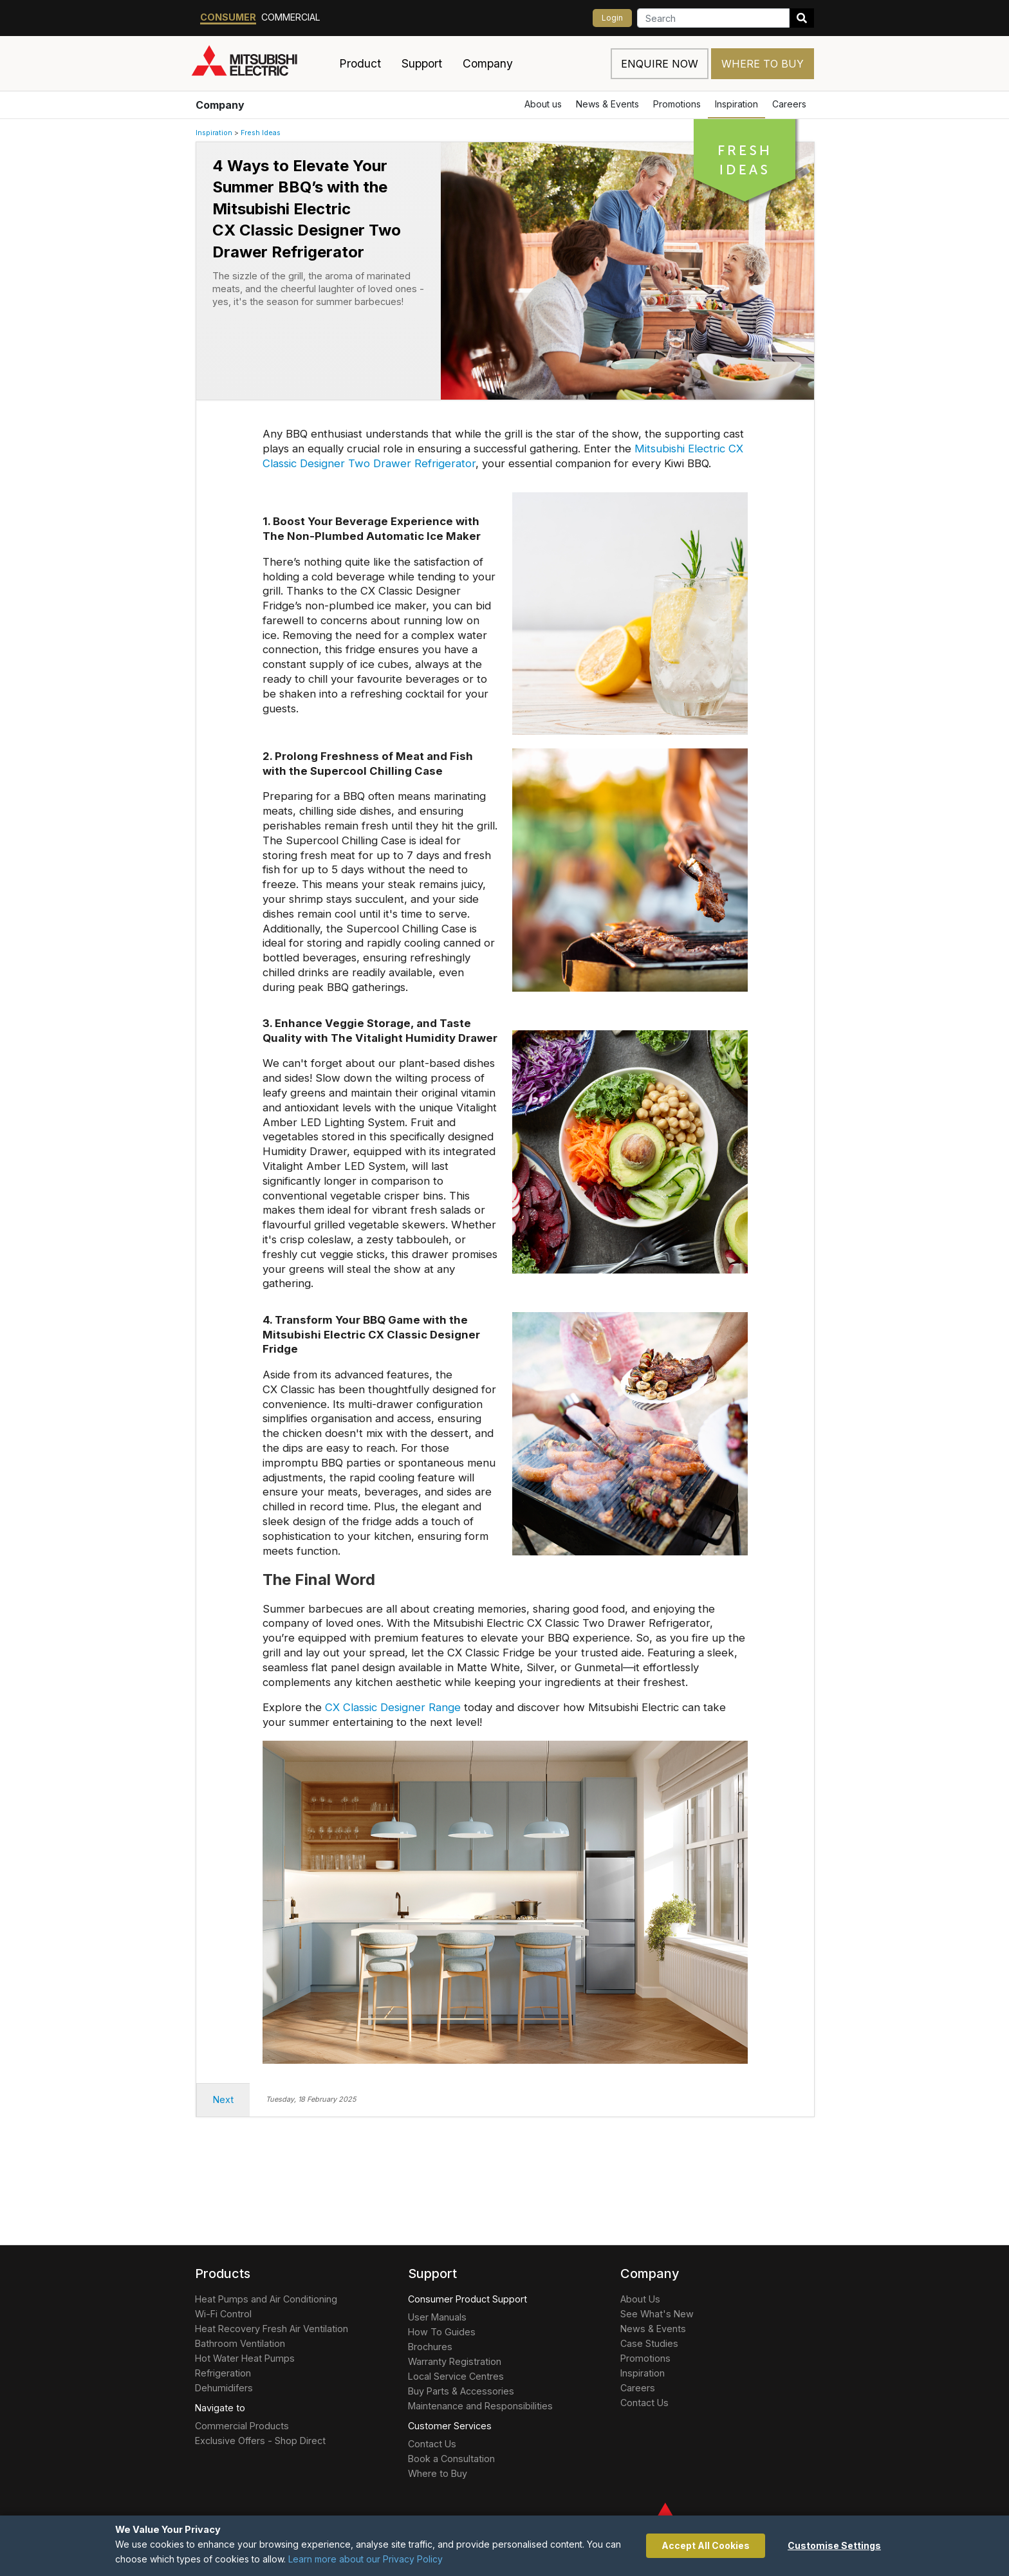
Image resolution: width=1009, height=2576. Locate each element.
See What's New (657, 2313)
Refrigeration (223, 2373)
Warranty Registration (454, 2361)
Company (220, 105)
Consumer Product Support (467, 2298)
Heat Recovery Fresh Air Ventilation (271, 2328)
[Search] (713, 18)
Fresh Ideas (261, 133)
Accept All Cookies (706, 2545)
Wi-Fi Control (223, 2313)
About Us (640, 2298)
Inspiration (736, 103)
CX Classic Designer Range (393, 1707)
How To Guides (442, 2331)
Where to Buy (762, 63)
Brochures (430, 2346)
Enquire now (659, 63)
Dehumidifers (224, 2387)
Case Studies (649, 2343)
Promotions (677, 103)
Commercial (290, 17)
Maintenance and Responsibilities (480, 2405)
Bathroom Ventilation (240, 2343)
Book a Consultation (451, 2458)
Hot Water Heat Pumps (245, 2358)
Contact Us (432, 2443)
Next (223, 2099)
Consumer (228, 17)
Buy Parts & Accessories (461, 2391)
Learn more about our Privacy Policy (365, 2558)
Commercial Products (242, 2425)
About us (543, 103)
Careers (789, 103)
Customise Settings (834, 2545)
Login (612, 18)
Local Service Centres (456, 2376)
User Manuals (437, 2317)
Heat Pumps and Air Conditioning (266, 2298)
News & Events (607, 103)
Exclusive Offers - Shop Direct (260, 2440)
